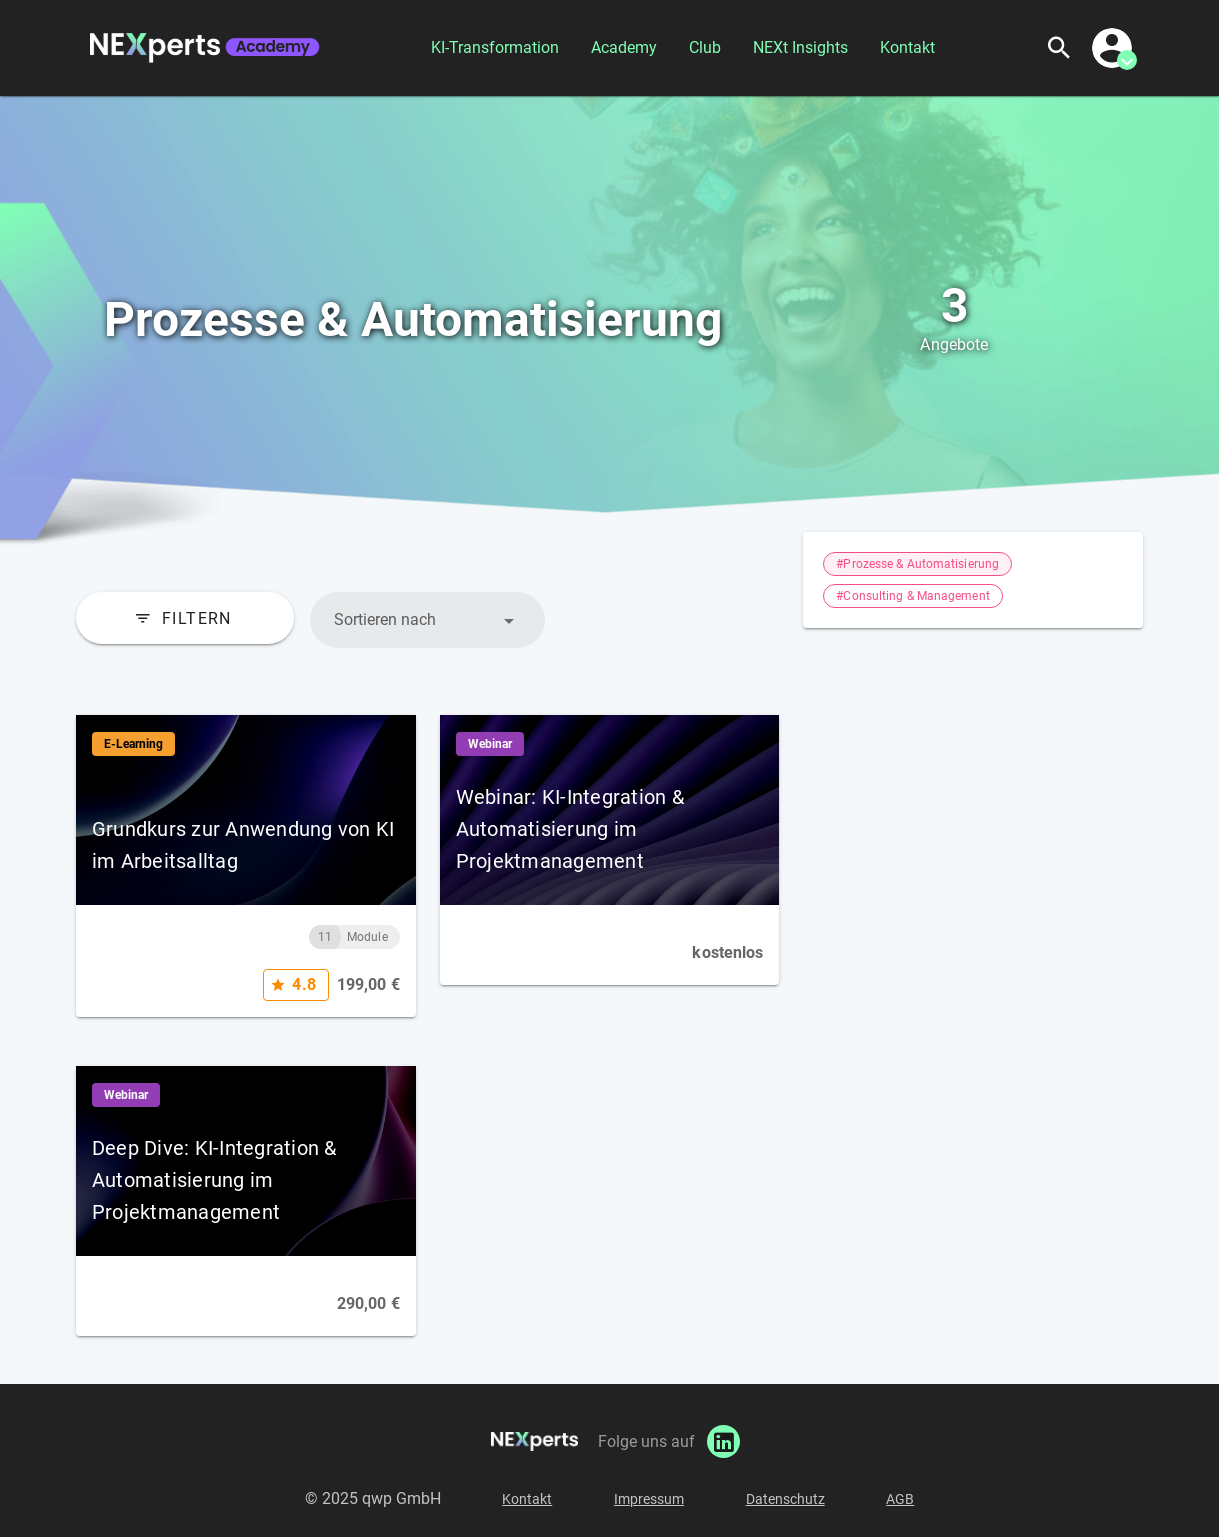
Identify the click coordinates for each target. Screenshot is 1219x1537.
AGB (900, 1499)
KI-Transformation (495, 47)
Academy (624, 47)
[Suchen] (1059, 48)
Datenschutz (785, 1499)
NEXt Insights (800, 47)
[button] (427, 620)
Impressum (649, 1499)
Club (705, 47)
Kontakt (907, 47)
